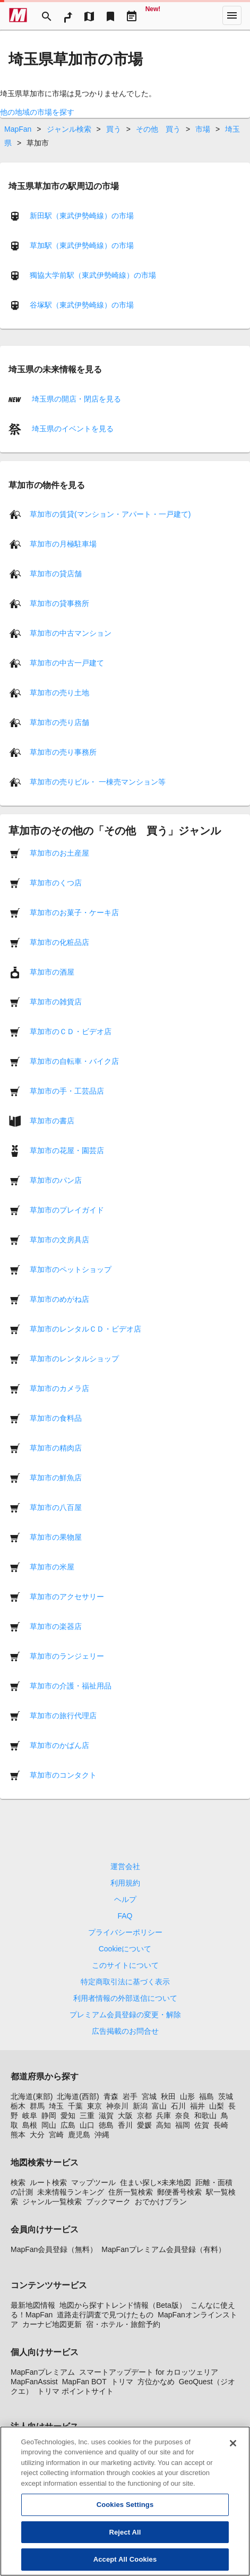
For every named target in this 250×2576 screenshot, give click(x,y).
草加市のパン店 (56, 1180)
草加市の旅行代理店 (63, 1715)
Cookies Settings (125, 2507)
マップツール (93, 2182)
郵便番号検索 (179, 2192)
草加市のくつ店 (56, 882)
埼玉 (56, 2106)
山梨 (216, 2106)
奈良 (182, 2115)
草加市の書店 (52, 1120)
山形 (187, 2096)
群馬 (37, 2106)
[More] (232, 15)
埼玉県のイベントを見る (72, 428)
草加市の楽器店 (56, 1626)
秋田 (168, 2096)
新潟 (140, 2106)
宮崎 (56, 2134)
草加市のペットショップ (70, 1269)
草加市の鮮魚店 (56, 1477)
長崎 (220, 2125)
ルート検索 (48, 2182)
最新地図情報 (33, 2305)
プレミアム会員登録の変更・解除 (125, 2014)
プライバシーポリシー (125, 1932)
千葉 (75, 2106)
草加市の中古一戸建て (67, 663)
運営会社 (125, 1866)
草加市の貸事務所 (59, 603)
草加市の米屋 (52, 1567)
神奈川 (117, 2106)
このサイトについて (125, 1965)
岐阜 (29, 2115)
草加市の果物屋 (56, 1537)
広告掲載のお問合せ (125, 2031)
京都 (144, 2115)
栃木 (18, 2106)
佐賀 (201, 2125)
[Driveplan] (131, 15)
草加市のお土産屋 (59, 853)
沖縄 (101, 2134)
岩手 (130, 2096)
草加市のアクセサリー (67, 1596)
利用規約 (125, 1883)
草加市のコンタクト (63, 1775)
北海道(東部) (32, 2096)
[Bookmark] (110, 15)
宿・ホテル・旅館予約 (123, 2324)
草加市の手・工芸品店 (67, 1091)
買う (113, 129)
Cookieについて (125, 1948)
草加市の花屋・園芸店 (67, 1150)
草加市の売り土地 (59, 692)
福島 (206, 2096)
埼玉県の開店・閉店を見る (75, 399)
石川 (178, 2106)
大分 (37, 2134)
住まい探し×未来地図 (155, 2182)
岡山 (48, 2125)
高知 (163, 2125)
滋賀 (106, 2115)
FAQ (124, 1916)
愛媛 (144, 2125)
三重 (87, 2115)
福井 (197, 2106)
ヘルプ (125, 1899)
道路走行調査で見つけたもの (105, 2314)
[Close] (233, 2444)
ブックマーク (108, 2201)
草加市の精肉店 (56, 1448)
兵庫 (163, 2115)
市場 (202, 129)
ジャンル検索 (69, 129)
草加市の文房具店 (59, 1239)
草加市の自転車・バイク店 (74, 1061)
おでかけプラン (161, 2201)
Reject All (125, 2534)
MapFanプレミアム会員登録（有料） (163, 2249)
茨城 (225, 2096)
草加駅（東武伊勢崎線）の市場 (82, 245)
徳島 (106, 2125)
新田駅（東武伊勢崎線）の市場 (82, 215)
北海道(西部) (78, 2096)
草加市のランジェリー (67, 1656)
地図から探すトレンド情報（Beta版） (122, 2305)
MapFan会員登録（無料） (54, 2249)
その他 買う (158, 129)
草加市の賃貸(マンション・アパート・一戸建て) (110, 514)
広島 (68, 2125)
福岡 (182, 2125)
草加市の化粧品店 (59, 942)
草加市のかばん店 (59, 1745)
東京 (94, 2106)
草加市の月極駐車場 (63, 544)
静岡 (48, 2115)
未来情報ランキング (70, 2192)
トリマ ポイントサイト (75, 2391)
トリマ (122, 2381)
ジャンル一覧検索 (52, 2201)
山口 (87, 2125)
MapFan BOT (84, 2381)
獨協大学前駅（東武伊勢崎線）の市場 (93, 275)
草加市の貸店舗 (56, 573)
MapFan (17, 129)
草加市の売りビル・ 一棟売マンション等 (98, 782)
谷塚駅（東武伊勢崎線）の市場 (82, 305)
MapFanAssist (34, 2381)
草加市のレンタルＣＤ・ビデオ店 (85, 1329)
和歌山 (205, 2115)
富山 (159, 2106)
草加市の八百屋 (56, 1507)
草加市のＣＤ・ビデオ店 (70, 1031)
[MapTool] (89, 15)
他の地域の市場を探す (37, 112)
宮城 (149, 2096)
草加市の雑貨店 (56, 1001)
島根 (29, 2125)
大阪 (125, 2115)
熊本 (18, 2134)
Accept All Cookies (125, 2561)
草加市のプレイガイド (67, 1210)
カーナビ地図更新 (52, 2324)
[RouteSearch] (68, 15)
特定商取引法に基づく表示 (125, 1981)
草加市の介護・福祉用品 (70, 1686)
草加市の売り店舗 (59, 722)
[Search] (46, 15)
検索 (18, 2182)
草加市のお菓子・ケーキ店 (74, 912)
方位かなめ (156, 2381)
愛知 (68, 2115)
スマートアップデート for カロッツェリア (148, 2372)
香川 (125, 2125)
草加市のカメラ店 (59, 1388)
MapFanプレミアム (43, 2372)
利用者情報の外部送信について (125, 1998)
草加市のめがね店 (59, 1299)
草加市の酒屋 (52, 972)
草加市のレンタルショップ (74, 1358)
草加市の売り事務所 (63, 752)
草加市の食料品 (56, 1418)
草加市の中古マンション (70, 633)
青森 (111, 2096)
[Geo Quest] (152, 15)
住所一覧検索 (130, 2192)
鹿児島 (79, 2134)
